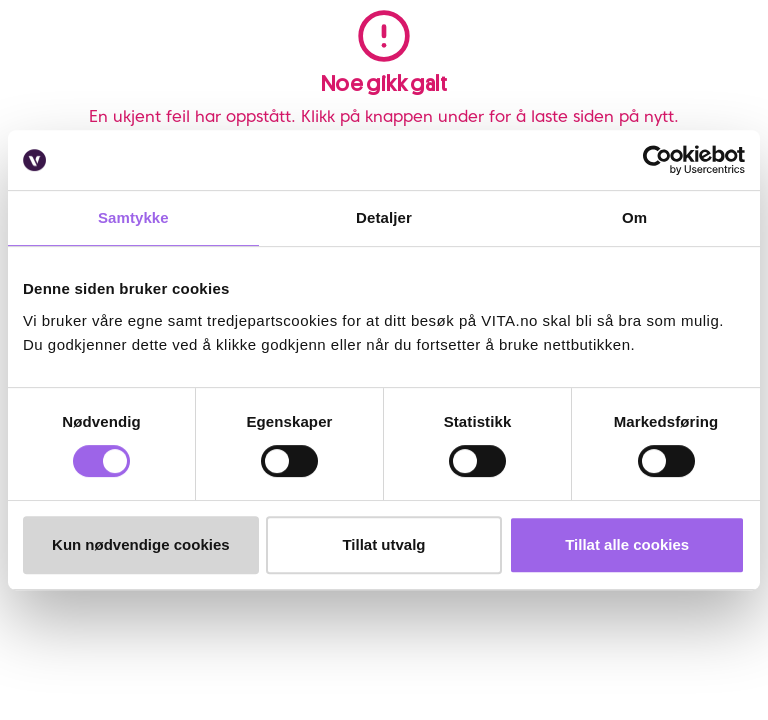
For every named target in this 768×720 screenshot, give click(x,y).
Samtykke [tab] (133, 217)
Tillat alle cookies (627, 544)
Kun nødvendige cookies (141, 544)
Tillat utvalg (383, 544)
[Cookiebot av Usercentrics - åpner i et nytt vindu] (657, 160)
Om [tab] (634, 217)
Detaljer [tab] (384, 217)
